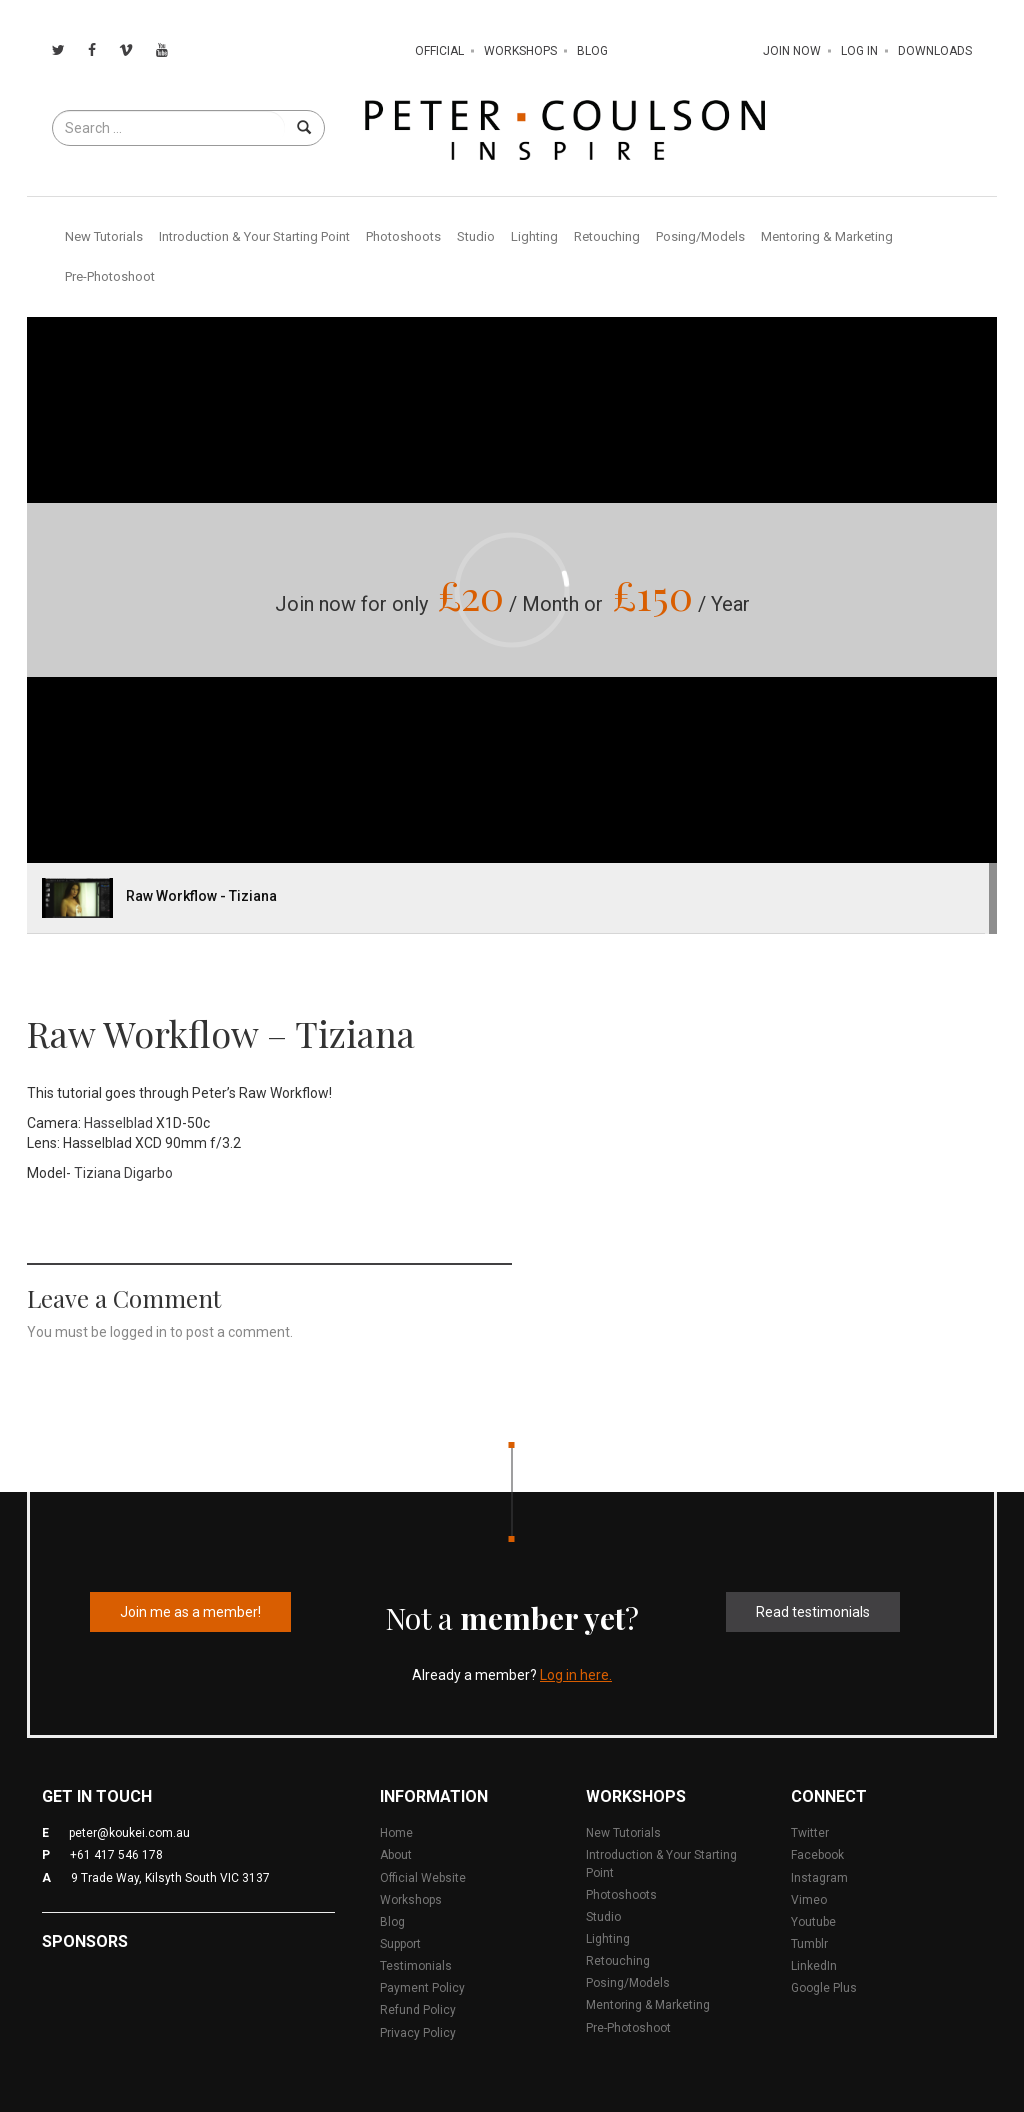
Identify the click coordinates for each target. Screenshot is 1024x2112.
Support (400, 1944)
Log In (859, 51)
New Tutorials (104, 236)
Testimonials (416, 1966)
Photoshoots (403, 236)
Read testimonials (813, 1612)
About (396, 1855)
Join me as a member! (190, 1612)
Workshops (520, 51)
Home (396, 1833)
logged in (138, 1332)
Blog (592, 51)
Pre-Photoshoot (110, 276)
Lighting (534, 236)
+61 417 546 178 (116, 1855)
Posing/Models (700, 236)
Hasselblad (118, 1123)
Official (439, 51)
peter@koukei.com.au (129, 1833)
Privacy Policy (418, 2033)
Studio (476, 236)
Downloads (935, 51)
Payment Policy (422, 1988)
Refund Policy (418, 2010)
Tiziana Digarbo (123, 1173)
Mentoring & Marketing (827, 236)
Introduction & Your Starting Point (254, 236)
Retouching (607, 236)
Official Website (423, 1878)
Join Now (792, 51)
